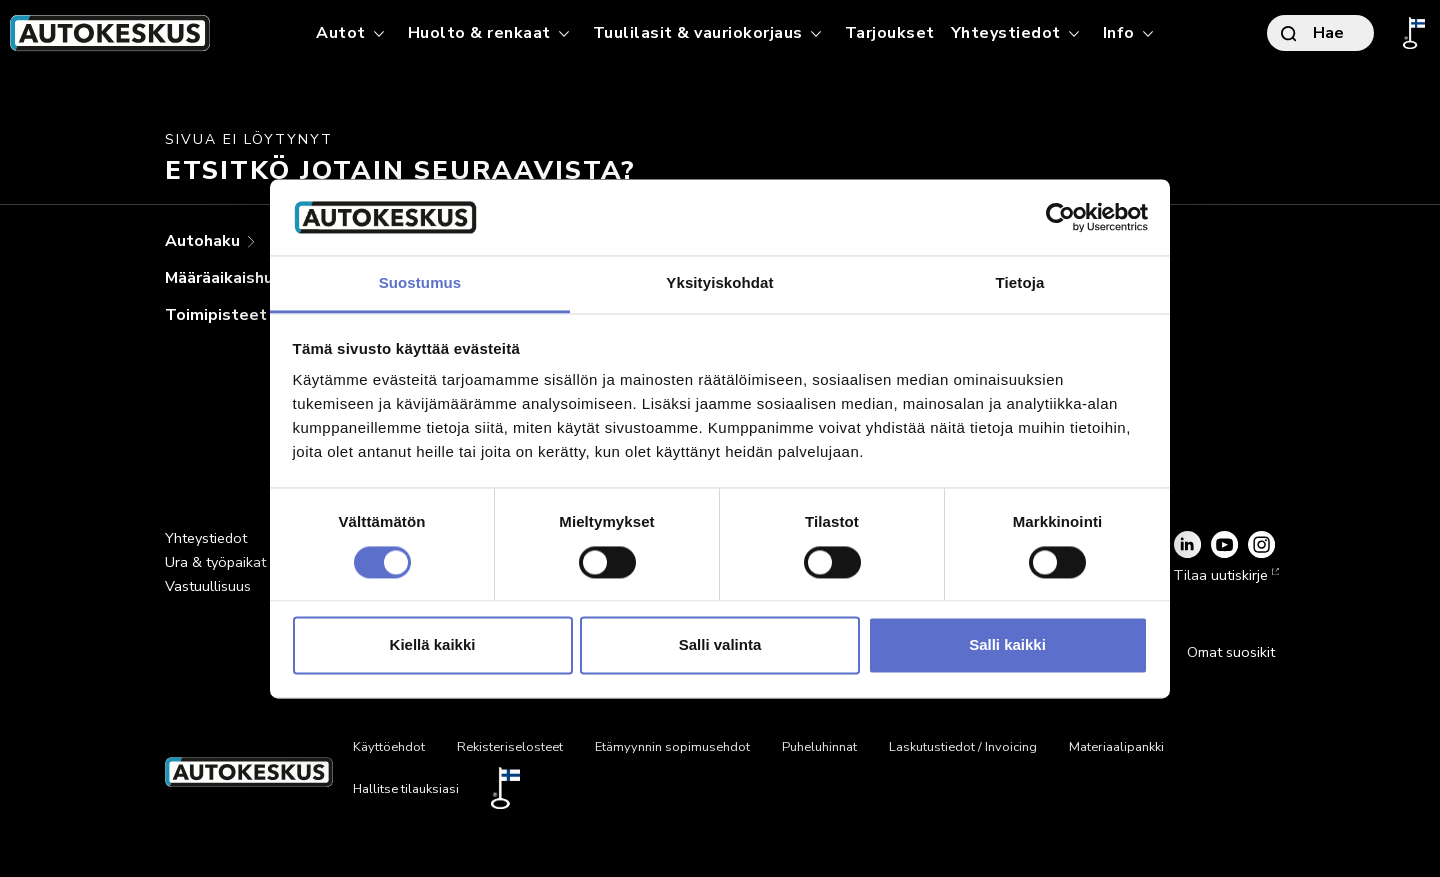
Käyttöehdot (389, 747)
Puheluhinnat (819, 747)
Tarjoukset (890, 33)
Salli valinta (720, 645)
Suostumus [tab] (420, 283)
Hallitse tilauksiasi (406, 789)
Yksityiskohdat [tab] (719, 283)
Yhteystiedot (206, 538)
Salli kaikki (1007, 645)
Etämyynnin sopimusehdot (672, 747)
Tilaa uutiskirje (1224, 575)
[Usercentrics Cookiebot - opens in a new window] (1060, 217)
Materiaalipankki (1116, 747)
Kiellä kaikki (433, 645)
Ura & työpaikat (215, 562)
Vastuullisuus (208, 586)
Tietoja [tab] (1020, 283)
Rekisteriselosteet (510, 747)
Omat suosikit (1231, 652)
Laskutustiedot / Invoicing (963, 747)
